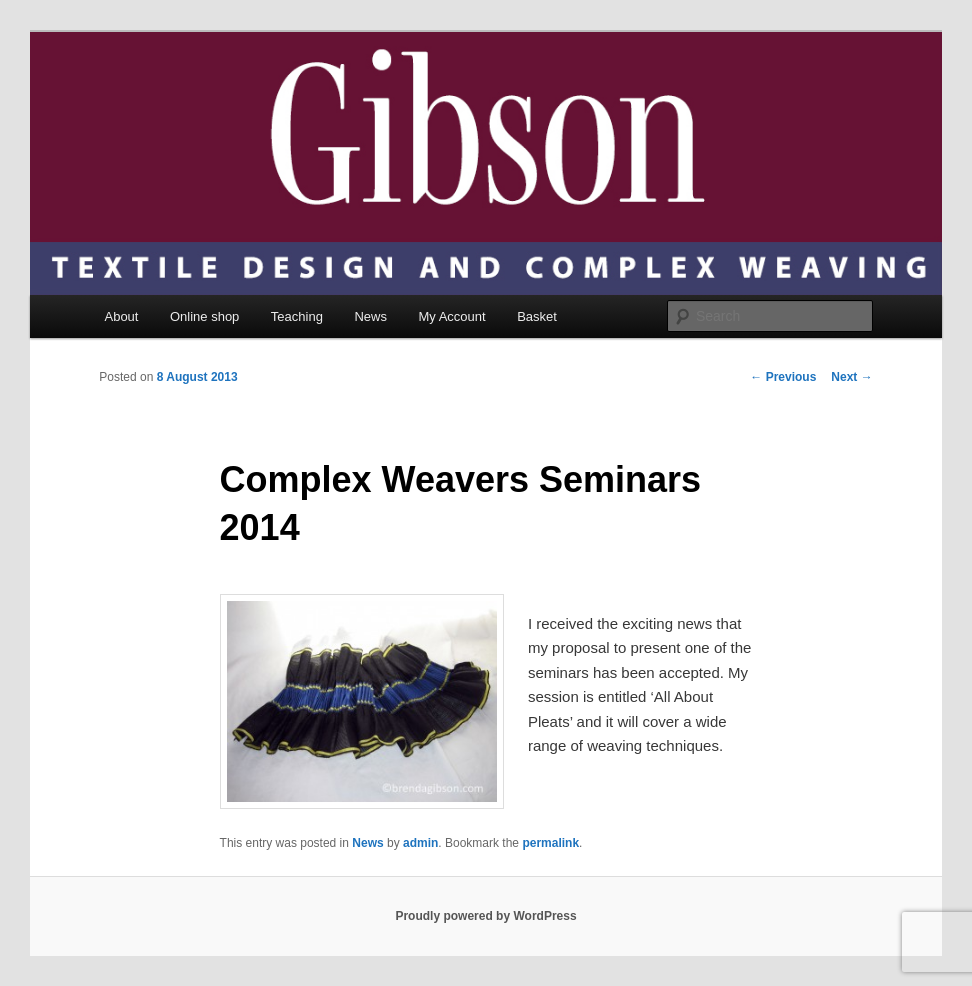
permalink (550, 843)
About (121, 316)
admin (420, 843)
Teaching (297, 316)
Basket (537, 316)
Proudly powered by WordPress (485, 916)
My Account (451, 316)
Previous (783, 377)
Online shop (204, 316)
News (370, 316)
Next (851, 377)
